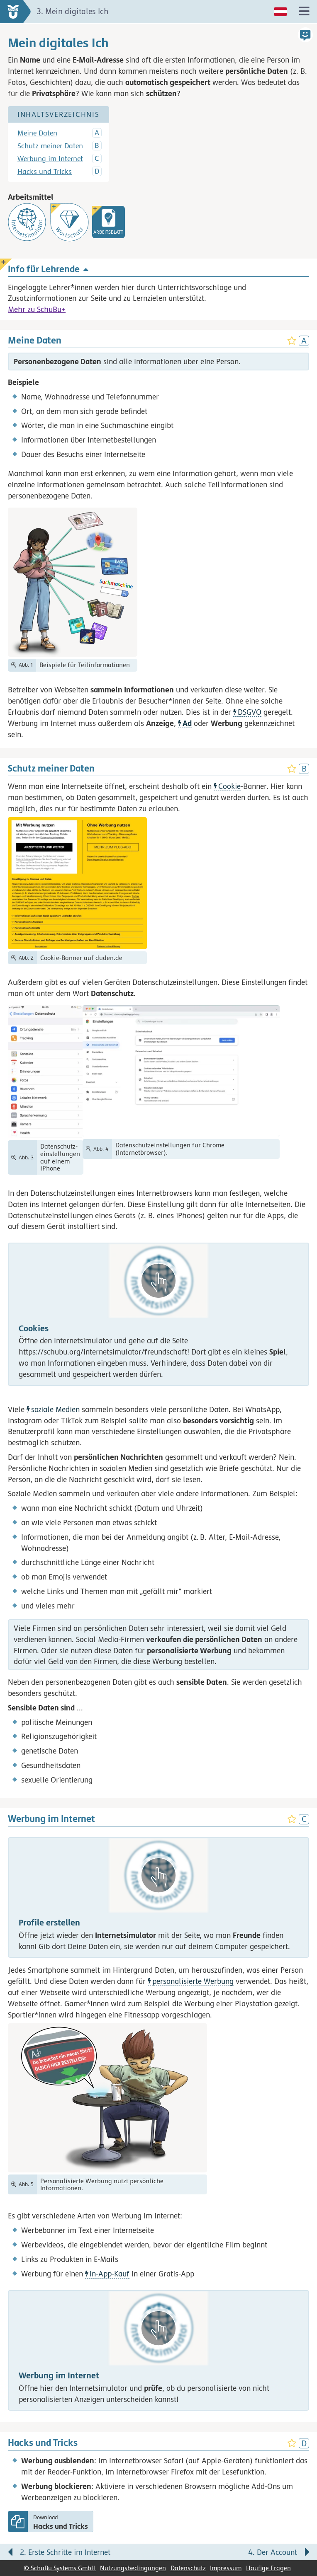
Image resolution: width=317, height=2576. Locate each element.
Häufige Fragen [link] (268, 2568)
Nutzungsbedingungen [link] (133, 2568)
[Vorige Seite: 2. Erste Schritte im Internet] (77, 2554)
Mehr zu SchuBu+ (37, 309)
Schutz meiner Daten (50, 146)
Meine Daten (37, 133)
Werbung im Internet (50, 159)
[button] (158, 1314)
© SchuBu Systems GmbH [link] (60, 2568)
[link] (108, 222)
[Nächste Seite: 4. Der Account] (239, 2554)
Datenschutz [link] (188, 2568)
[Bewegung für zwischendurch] (301, 2534)
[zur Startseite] (15, 11)
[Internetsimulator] (27, 222)
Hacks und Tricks (44, 171)
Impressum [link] (225, 2568)
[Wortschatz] (69, 222)
